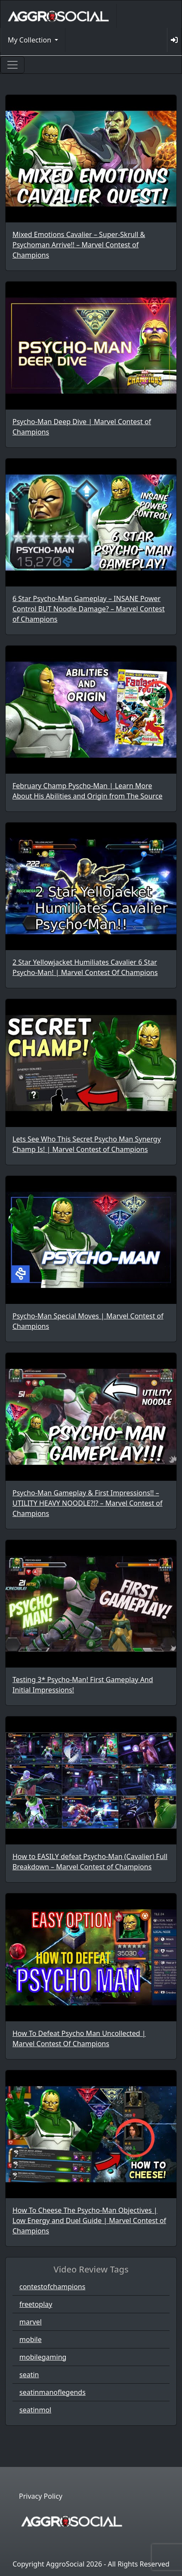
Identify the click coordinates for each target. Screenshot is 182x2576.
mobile (30, 2339)
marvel (30, 2322)
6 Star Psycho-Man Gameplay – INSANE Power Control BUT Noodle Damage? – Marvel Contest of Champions (88, 609)
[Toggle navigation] (12, 64)
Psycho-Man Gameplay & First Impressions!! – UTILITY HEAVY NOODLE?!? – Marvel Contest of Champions (87, 1503)
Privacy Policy (40, 2496)
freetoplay (35, 2304)
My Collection (30, 40)
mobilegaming (42, 2357)
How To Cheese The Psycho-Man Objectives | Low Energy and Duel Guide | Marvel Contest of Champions (89, 2220)
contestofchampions (52, 2286)
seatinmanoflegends (52, 2392)
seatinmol (35, 2410)
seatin (29, 2374)
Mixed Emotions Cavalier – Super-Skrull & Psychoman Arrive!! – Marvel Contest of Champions (78, 245)
